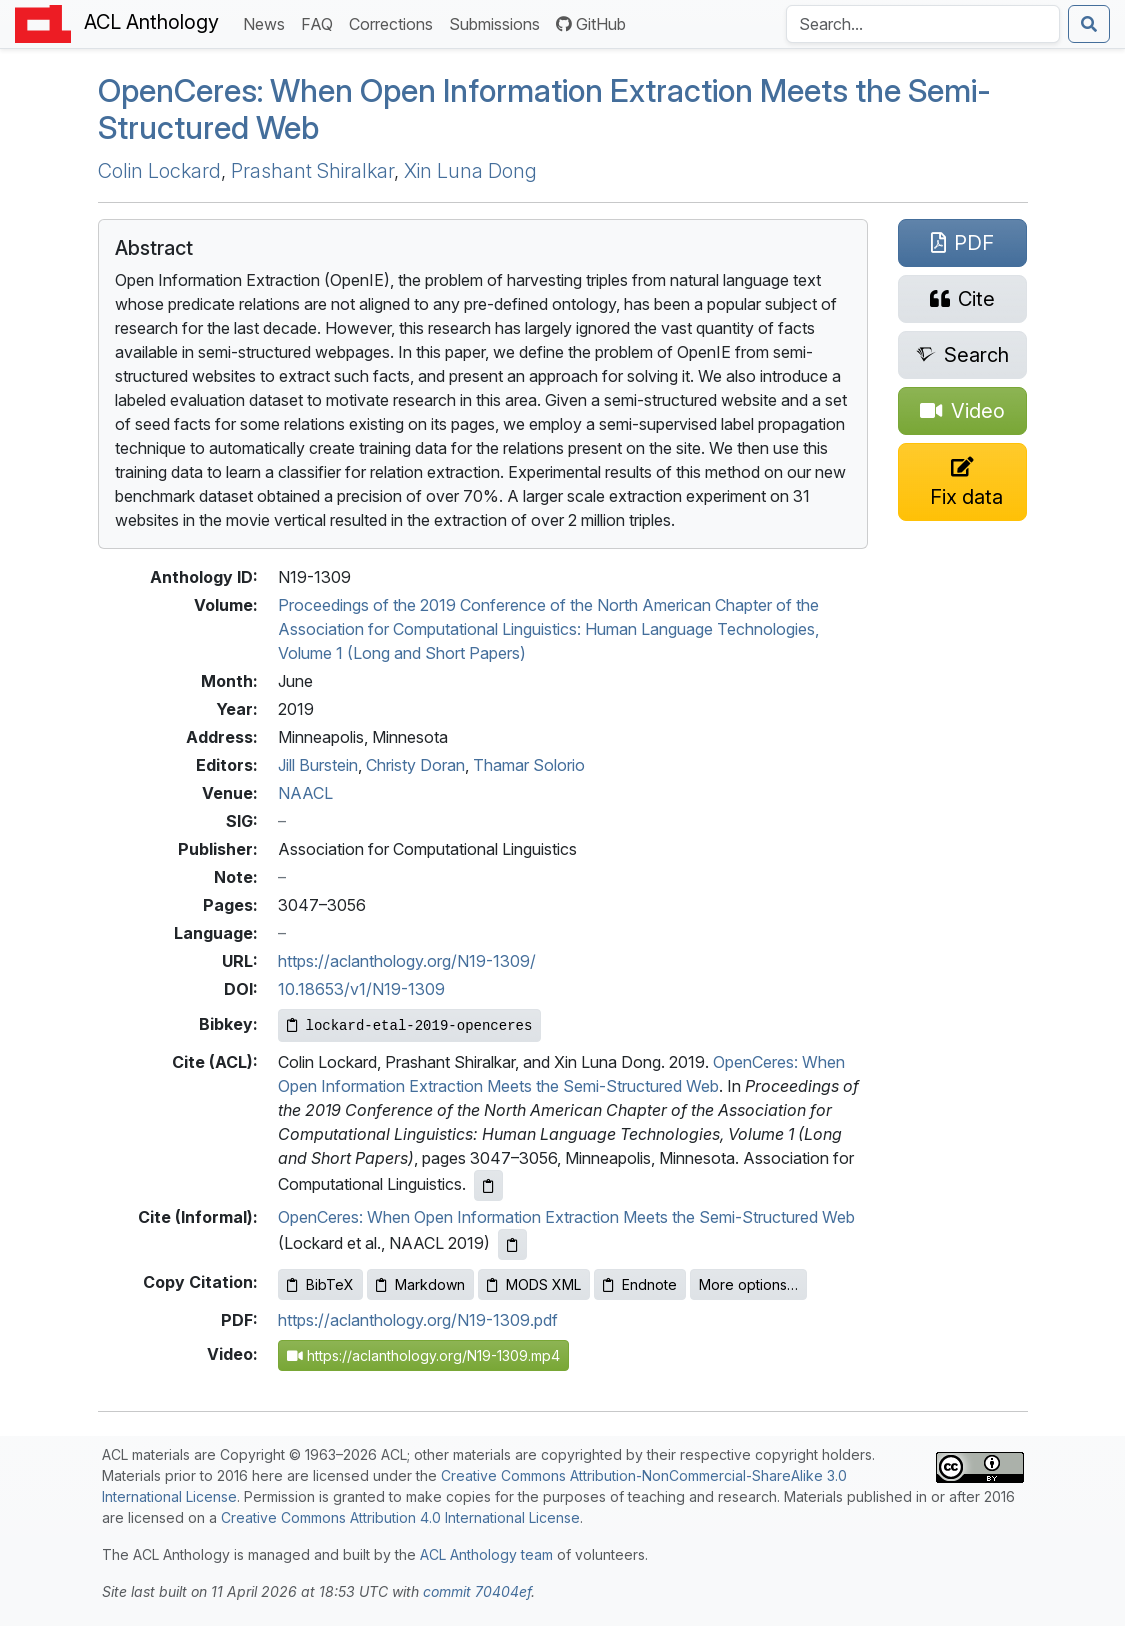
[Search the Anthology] (923, 24)
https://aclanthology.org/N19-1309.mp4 (423, 1355)
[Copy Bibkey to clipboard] (410, 1025)
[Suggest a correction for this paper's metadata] (963, 482)
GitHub (591, 24)
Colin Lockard (159, 171)
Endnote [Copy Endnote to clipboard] (640, 1284)
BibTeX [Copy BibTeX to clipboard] (320, 1284)
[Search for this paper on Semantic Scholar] (963, 355)
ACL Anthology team (486, 1554)
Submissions (498, 22)
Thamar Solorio (529, 765)
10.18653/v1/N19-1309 (361, 989)
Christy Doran (415, 765)
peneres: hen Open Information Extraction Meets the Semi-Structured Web (544, 110)
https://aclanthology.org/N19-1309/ (407, 961)
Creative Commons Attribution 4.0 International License (400, 1517)
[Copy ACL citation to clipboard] (488, 1185)
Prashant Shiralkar (312, 171)
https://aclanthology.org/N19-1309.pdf (418, 1320)
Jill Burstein (318, 765)
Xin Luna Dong (470, 171)
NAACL (305, 793)
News (268, 22)
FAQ (321, 22)
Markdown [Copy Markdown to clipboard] (420, 1284)
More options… (748, 1284)
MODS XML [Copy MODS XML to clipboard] (534, 1284)
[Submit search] (1089, 24)
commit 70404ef (477, 1591)
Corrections (395, 22)
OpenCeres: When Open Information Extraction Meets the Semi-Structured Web (566, 1217)
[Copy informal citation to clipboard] (512, 1244)
